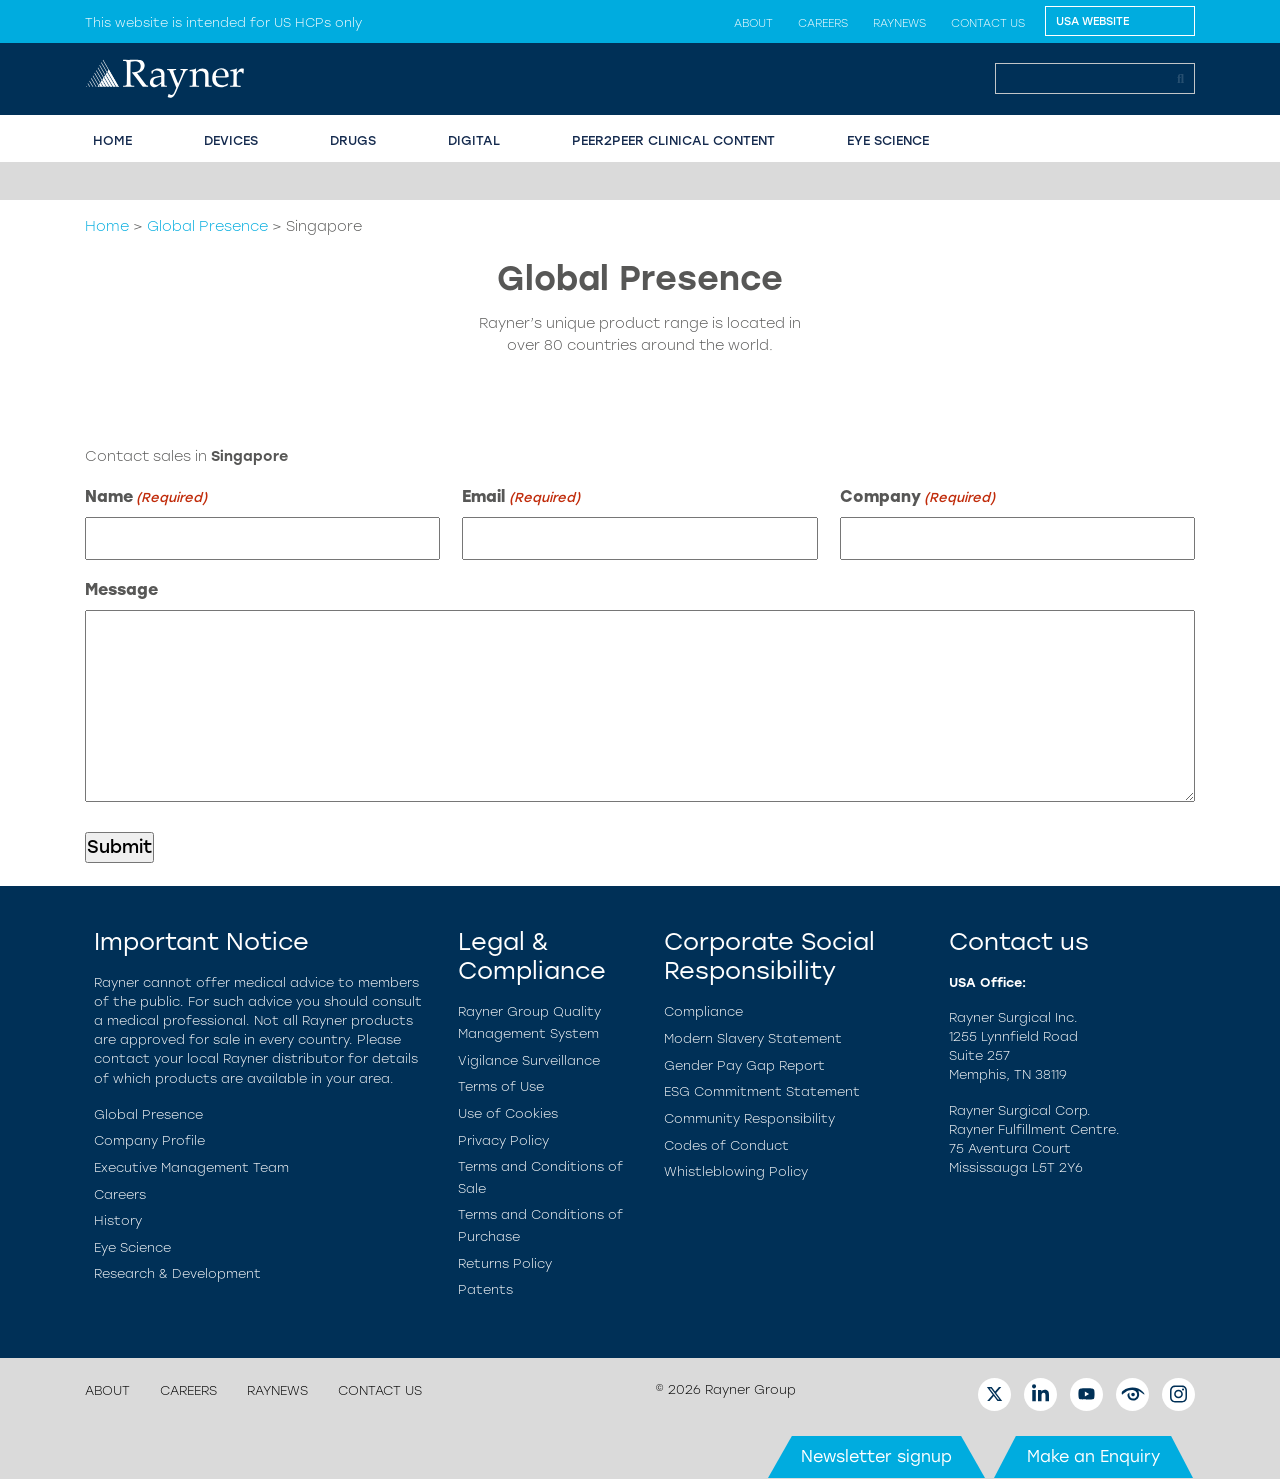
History (118, 1220)
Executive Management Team (191, 1167)
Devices (231, 140)
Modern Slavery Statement (753, 1038)
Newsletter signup (876, 1456)
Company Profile (149, 1140)
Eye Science (132, 1247)
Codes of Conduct (726, 1145)
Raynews (899, 23)
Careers (823, 23)
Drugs (353, 140)
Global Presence (207, 226)
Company (917, 497)
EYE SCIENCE (888, 140)
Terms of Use (501, 1086)
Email (520, 497)
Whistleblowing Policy (736, 1171)
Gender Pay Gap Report (744, 1065)
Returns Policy (505, 1263)
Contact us (988, 23)
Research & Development (177, 1273)
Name (146, 497)
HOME (112, 140)
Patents (485, 1289)
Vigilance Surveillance (529, 1060)
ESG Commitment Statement (762, 1091)
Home (107, 226)
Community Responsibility (749, 1118)
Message (121, 589)
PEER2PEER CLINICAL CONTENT (673, 140)
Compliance (703, 1011)
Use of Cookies (508, 1113)
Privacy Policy (503, 1140)
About (753, 23)
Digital (474, 140)
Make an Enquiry (1093, 1456)
